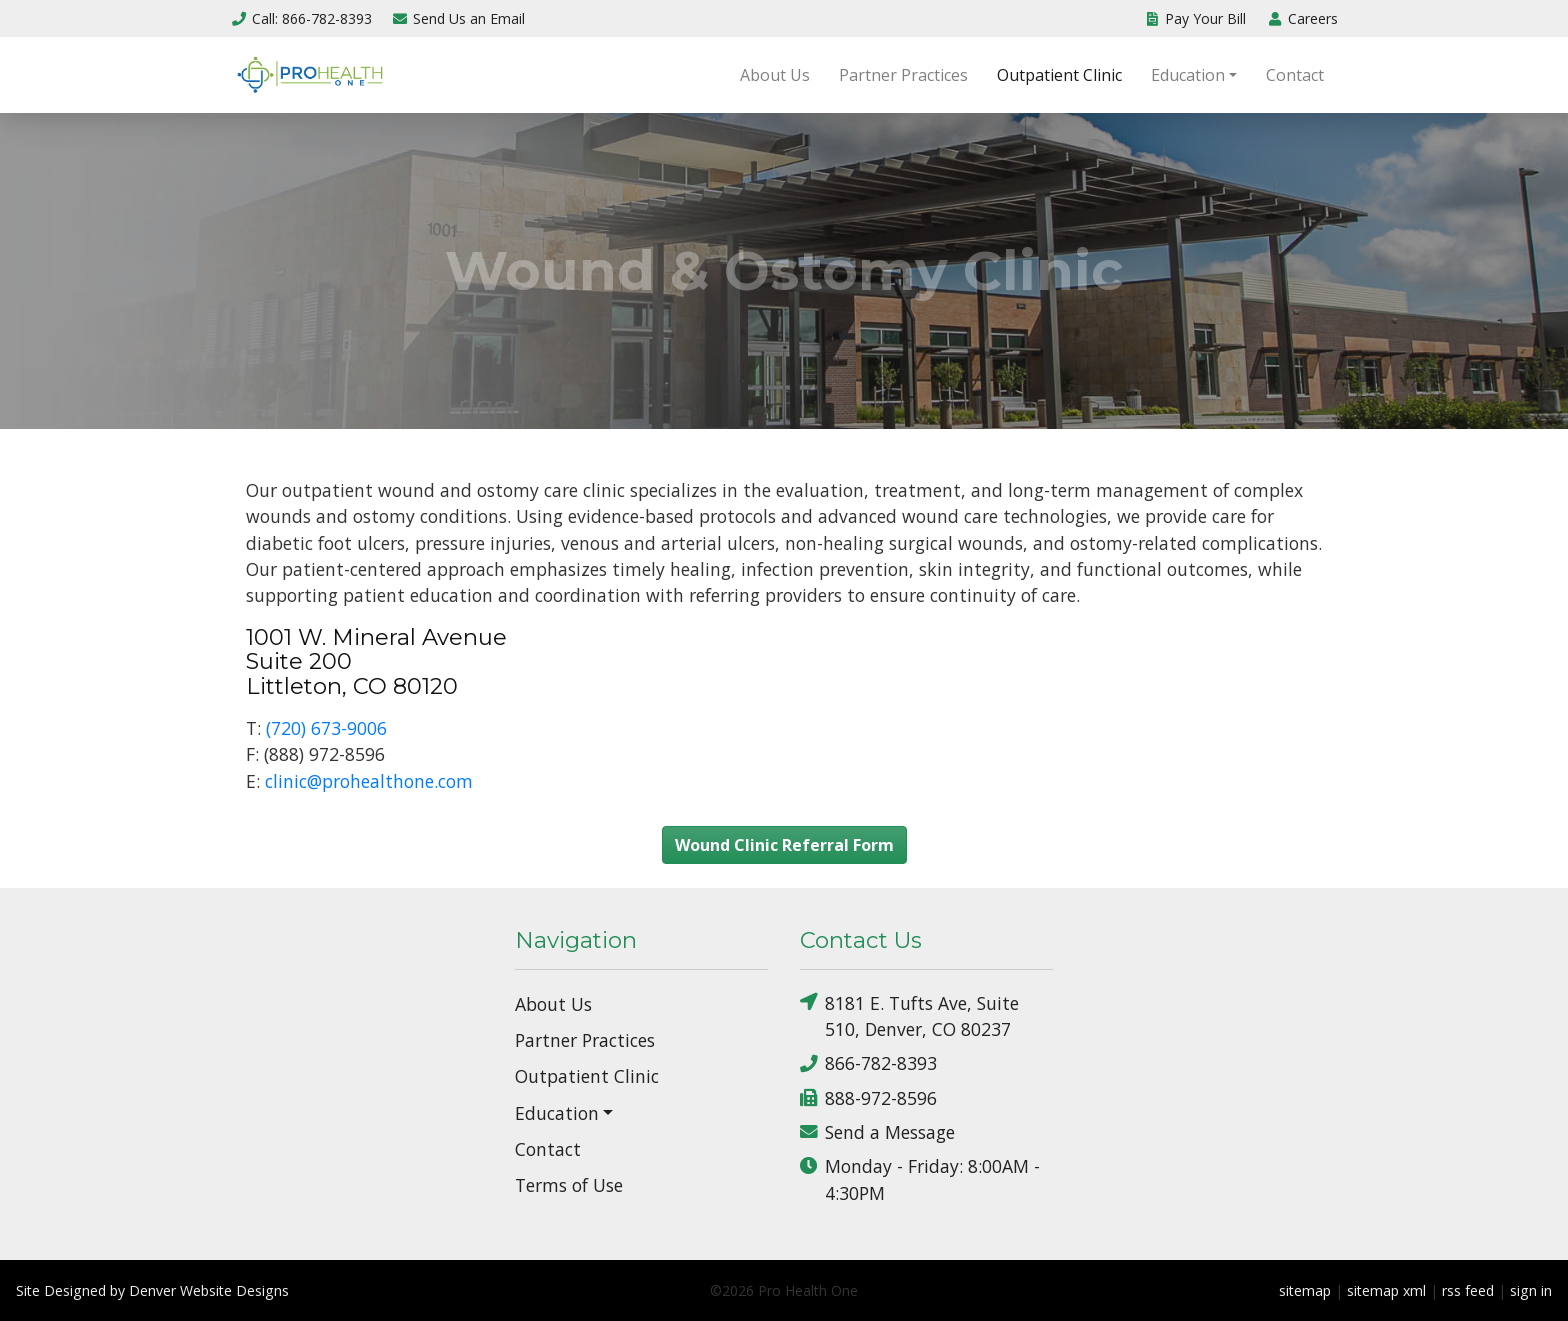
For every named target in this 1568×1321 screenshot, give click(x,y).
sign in (1531, 1290)
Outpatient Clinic (1059, 75)
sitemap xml (1386, 1290)
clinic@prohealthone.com (369, 781)
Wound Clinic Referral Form (784, 845)
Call (301, 18)
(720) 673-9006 (326, 728)
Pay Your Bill (1195, 18)
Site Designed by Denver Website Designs (152, 1290)
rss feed (1468, 1290)
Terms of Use (569, 1185)
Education (1188, 75)
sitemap (1305, 1290)
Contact (1295, 75)
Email (459, 18)
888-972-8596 (868, 1097)
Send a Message (877, 1132)
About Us (775, 75)
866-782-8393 (868, 1063)
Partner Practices (903, 75)
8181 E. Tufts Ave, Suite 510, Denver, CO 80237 (909, 1015)
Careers (1302, 18)
